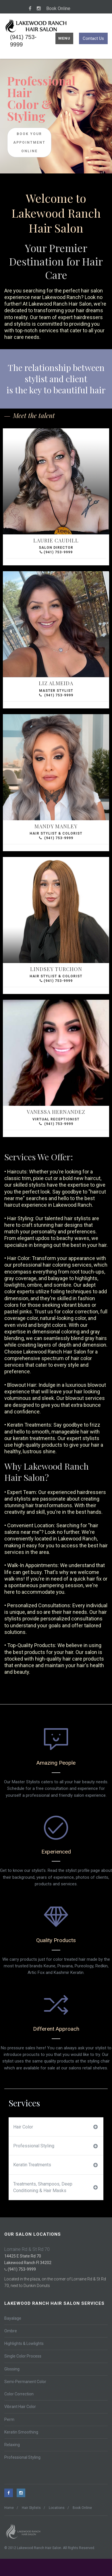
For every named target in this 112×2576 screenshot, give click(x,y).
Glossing (12, 2369)
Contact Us (93, 38)
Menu (64, 38)
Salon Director (56, 543)
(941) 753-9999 (56, 552)
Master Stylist (56, 686)
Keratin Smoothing (21, 2432)
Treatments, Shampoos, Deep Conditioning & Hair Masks (55, 2187)
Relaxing (12, 2444)
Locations (57, 2508)
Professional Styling (55, 2146)
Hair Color (55, 2127)
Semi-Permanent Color (25, 2381)
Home (9, 2508)
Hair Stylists (31, 2508)
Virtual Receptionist (56, 1115)
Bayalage (12, 2318)
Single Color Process (22, 2356)
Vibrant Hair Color (20, 2406)
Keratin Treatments (55, 2165)
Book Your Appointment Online (29, 142)
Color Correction (19, 2394)
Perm (9, 2419)
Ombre (10, 2331)
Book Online (58, 8)
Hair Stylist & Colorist (56, 829)
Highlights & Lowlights (24, 2343)
